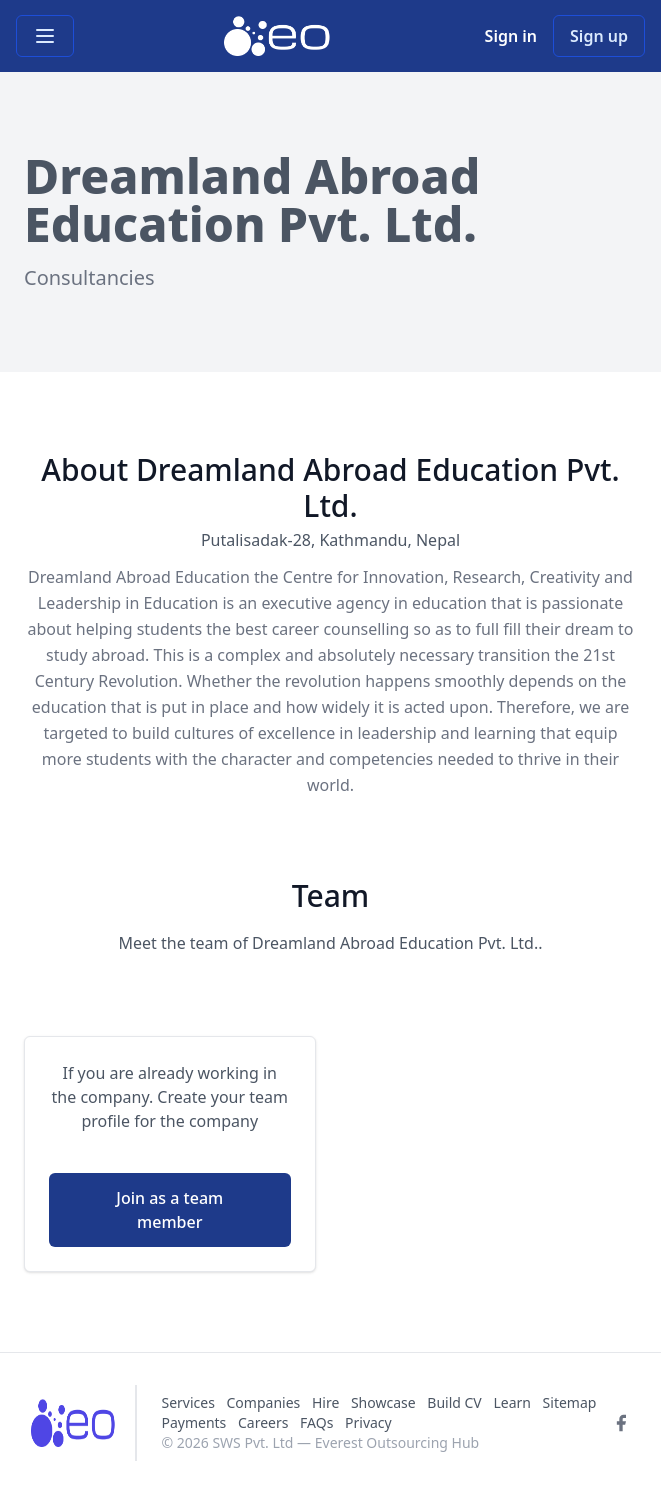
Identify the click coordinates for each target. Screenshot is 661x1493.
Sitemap (570, 1402)
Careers (263, 1422)
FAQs (316, 1422)
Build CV (454, 1402)
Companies (265, 1402)
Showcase (383, 1402)
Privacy (368, 1422)
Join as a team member (169, 1210)
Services (189, 1402)
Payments (193, 1422)
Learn (512, 1402)
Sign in (511, 36)
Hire (325, 1402)
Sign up (599, 36)
